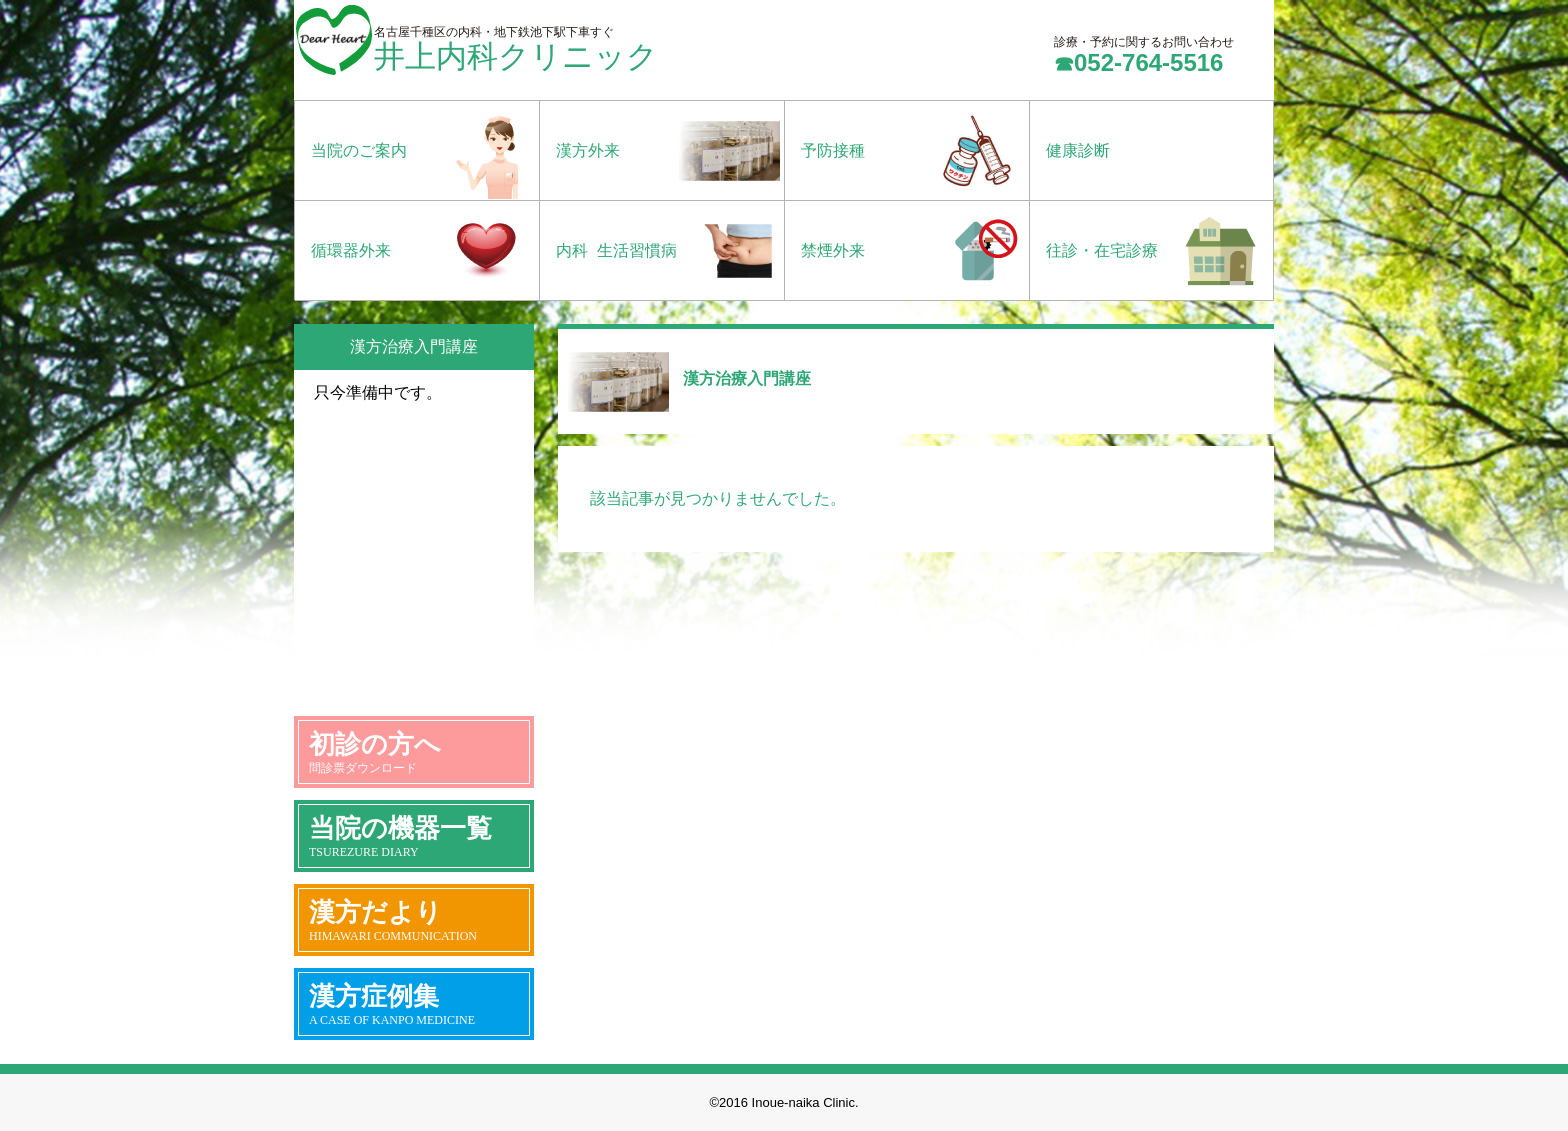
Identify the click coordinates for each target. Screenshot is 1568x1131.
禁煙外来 (833, 250)
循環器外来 (351, 250)
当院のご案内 (359, 150)
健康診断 (1078, 150)
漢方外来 (588, 150)
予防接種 (833, 150)
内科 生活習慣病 (616, 250)
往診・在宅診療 (1102, 250)
